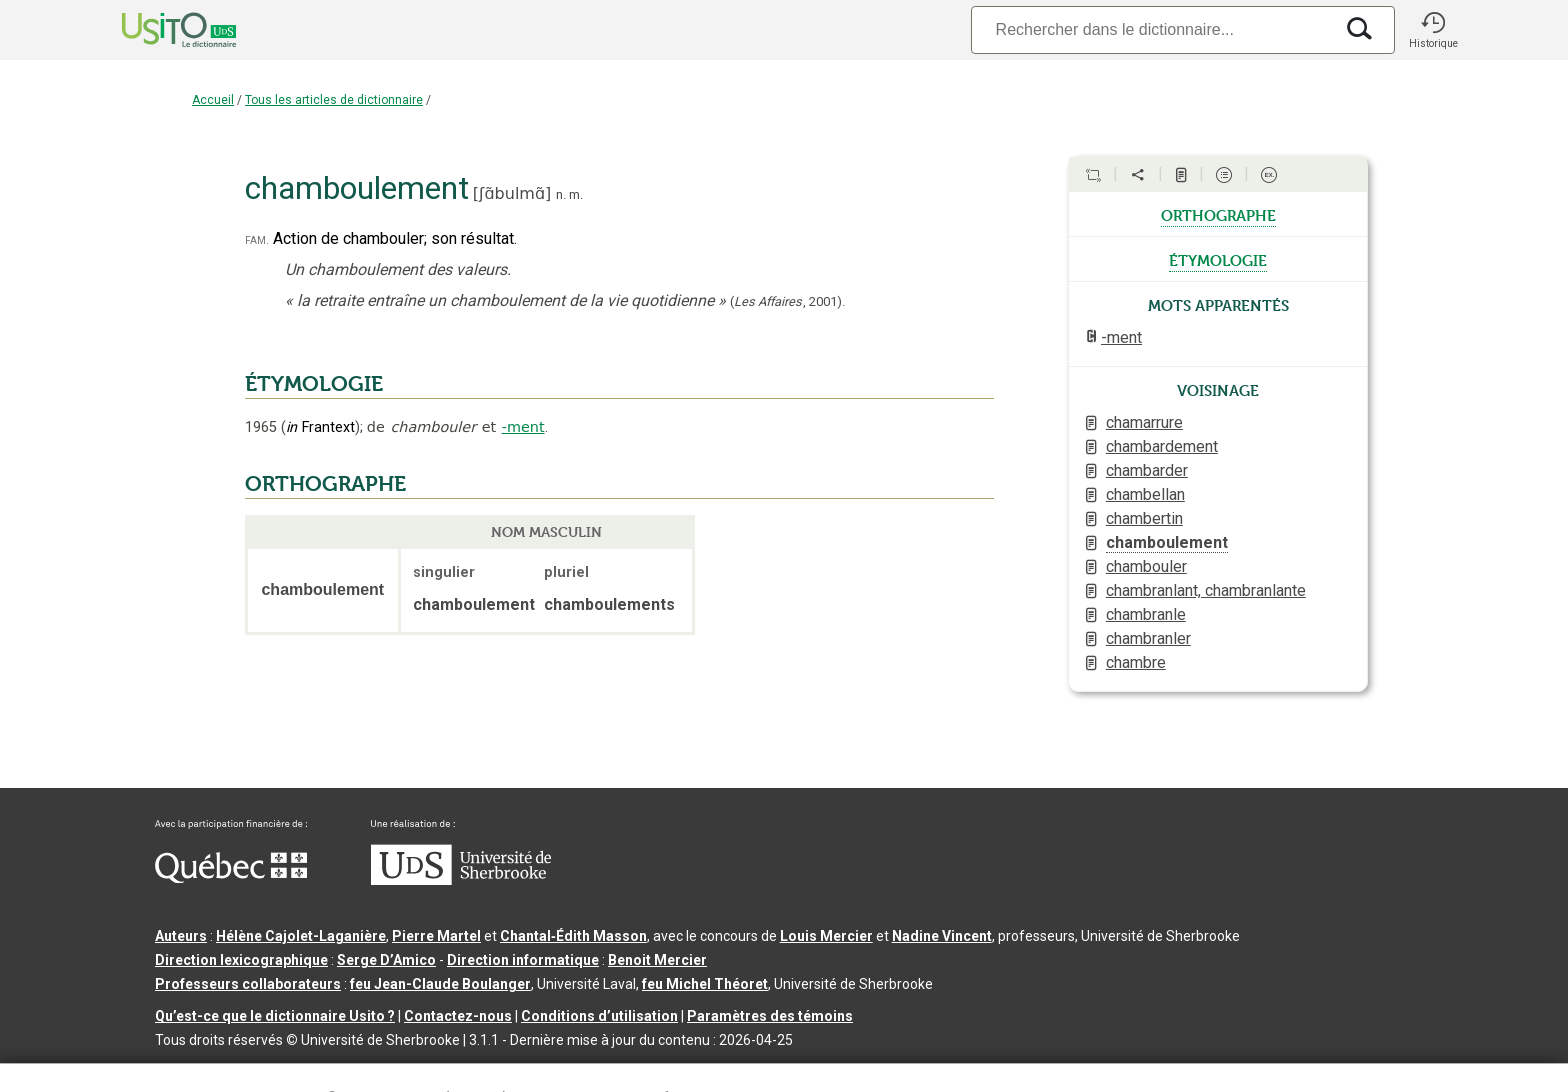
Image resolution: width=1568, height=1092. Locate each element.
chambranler (1148, 638)
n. (561, 194)
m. (576, 194)
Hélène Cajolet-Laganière (301, 936)
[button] (1433, 30)
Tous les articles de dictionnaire (334, 100)
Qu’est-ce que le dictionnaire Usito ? (275, 1016)
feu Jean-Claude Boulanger (440, 984)
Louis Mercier (826, 936)
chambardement (1162, 446)
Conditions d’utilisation (599, 1016)
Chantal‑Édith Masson (573, 936)
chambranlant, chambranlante (1206, 590)
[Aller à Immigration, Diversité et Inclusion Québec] (231, 878)
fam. (257, 239)
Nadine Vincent (942, 936)
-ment (523, 427)
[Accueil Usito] (157, 30)
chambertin (1144, 518)
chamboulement (1167, 542)
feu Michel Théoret (705, 984)
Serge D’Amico (386, 960)
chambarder (1147, 470)
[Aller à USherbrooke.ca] (461, 880)
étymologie (1218, 259)
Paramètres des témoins (770, 1016)
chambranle (1146, 614)
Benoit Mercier (657, 960)
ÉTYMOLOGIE (314, 384)
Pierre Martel (436, 936)
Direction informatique (523, 960)
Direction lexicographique (241, 960)
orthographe (1218, 214)
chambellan (1145, 494)
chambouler (1146, 566)
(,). (787, 301)
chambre (1136, 662)
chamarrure (1144, 422)
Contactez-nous (458, 1016)
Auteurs (181, 936)
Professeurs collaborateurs (248, 984)
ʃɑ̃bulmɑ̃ (512, 193)
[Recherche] (1152, 29)
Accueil (213, 100)
